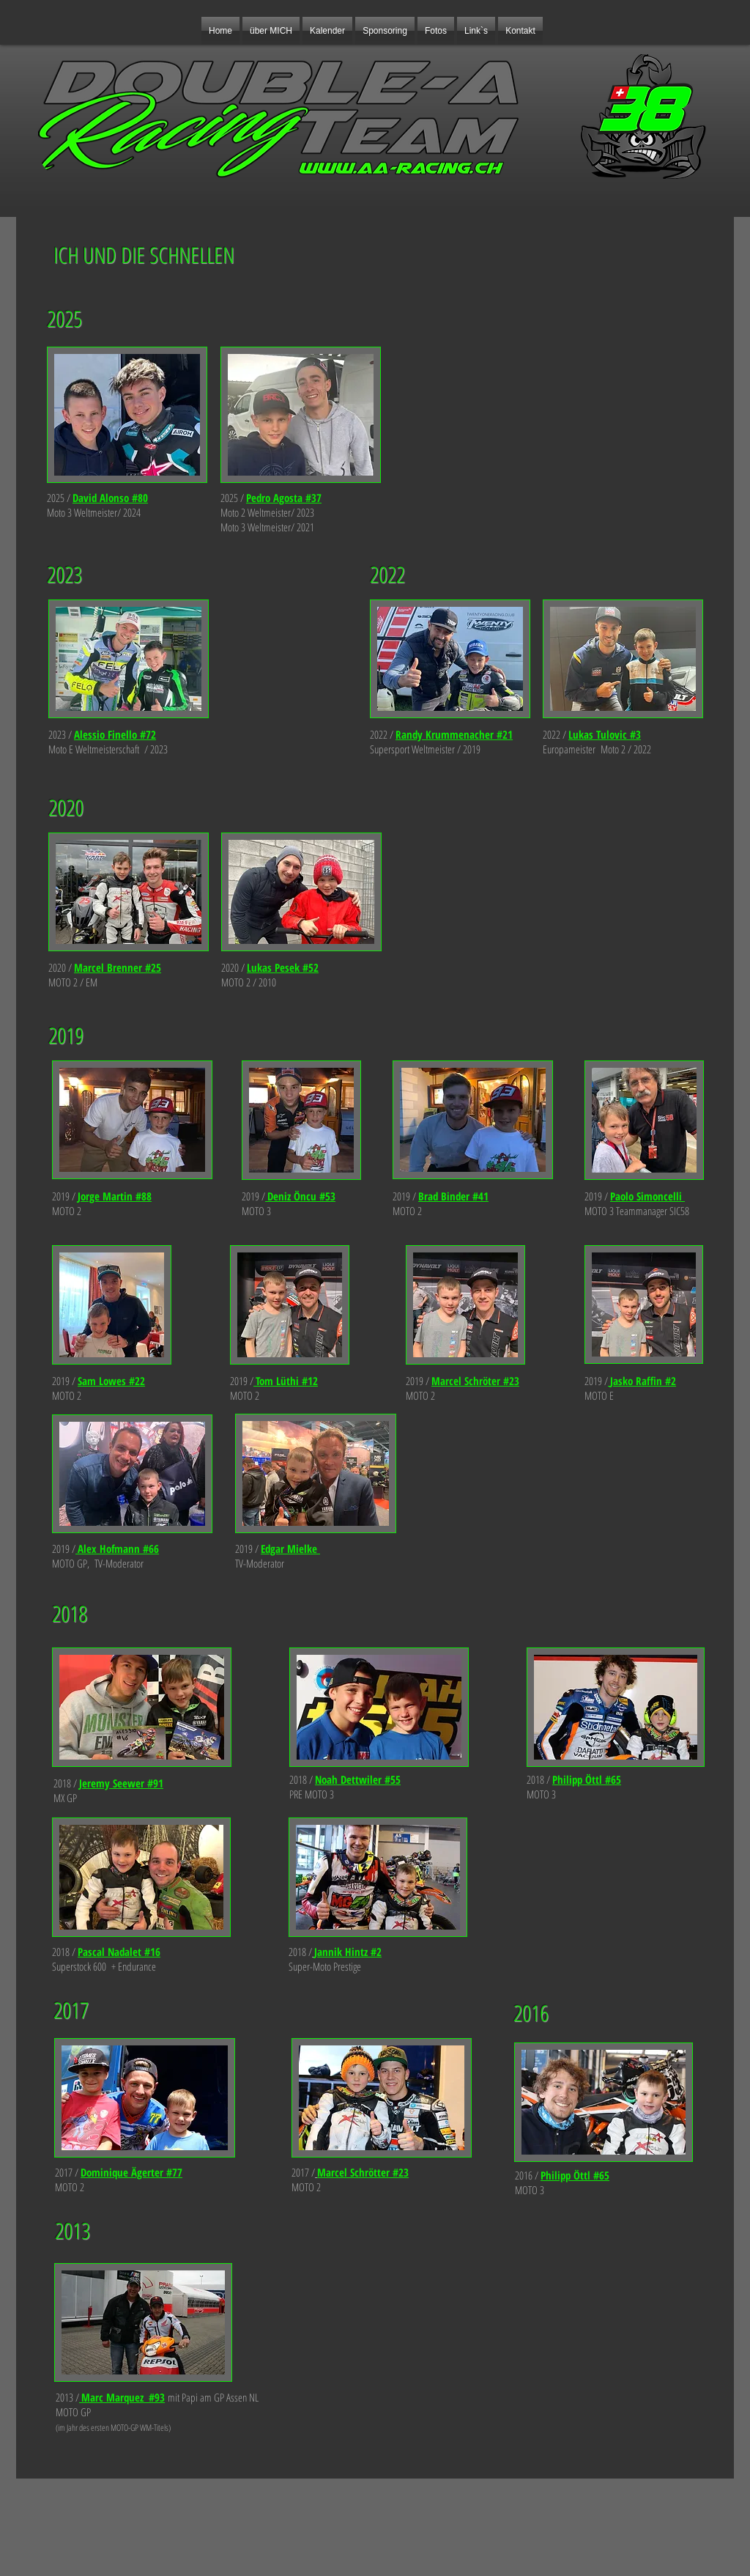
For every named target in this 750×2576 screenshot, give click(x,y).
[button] (385, 31)
